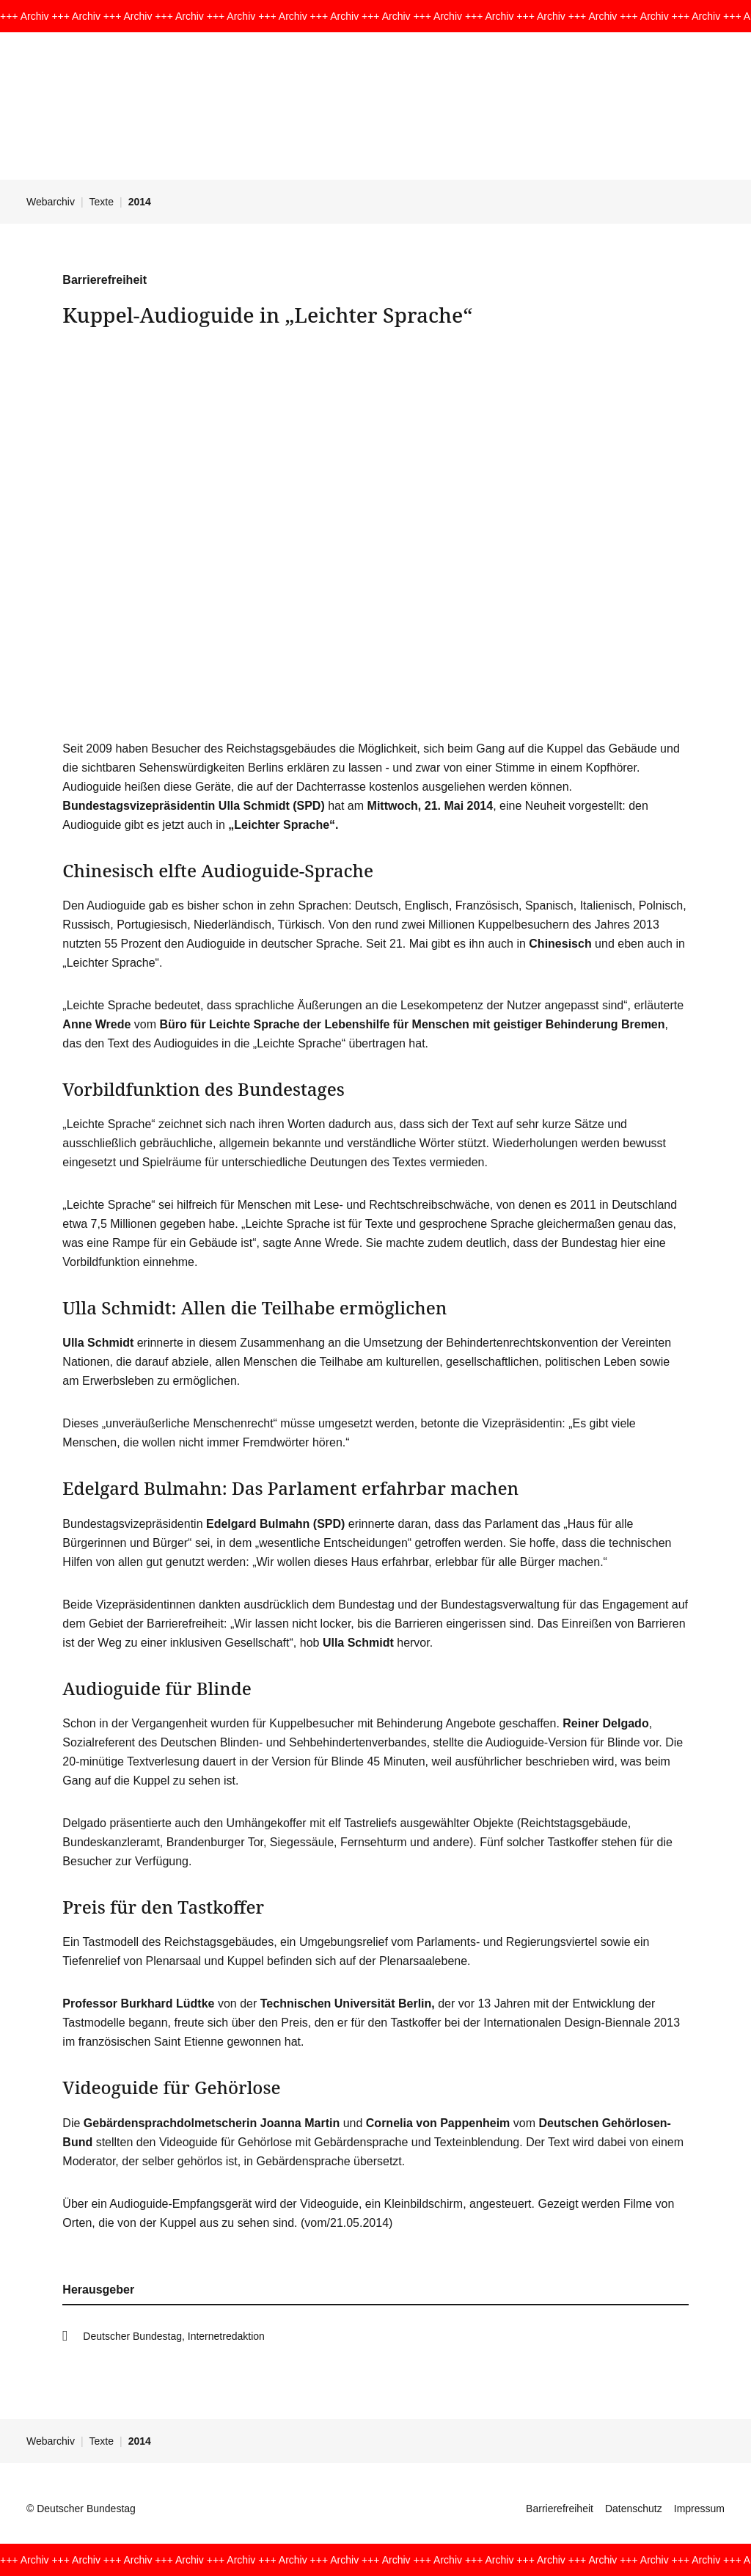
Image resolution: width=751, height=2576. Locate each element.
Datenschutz (633, 2508)
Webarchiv (50, 202)
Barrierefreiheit (559, 2508)
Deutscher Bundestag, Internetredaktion (174, 2336)
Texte (101, 202)
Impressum (699, 2508)
